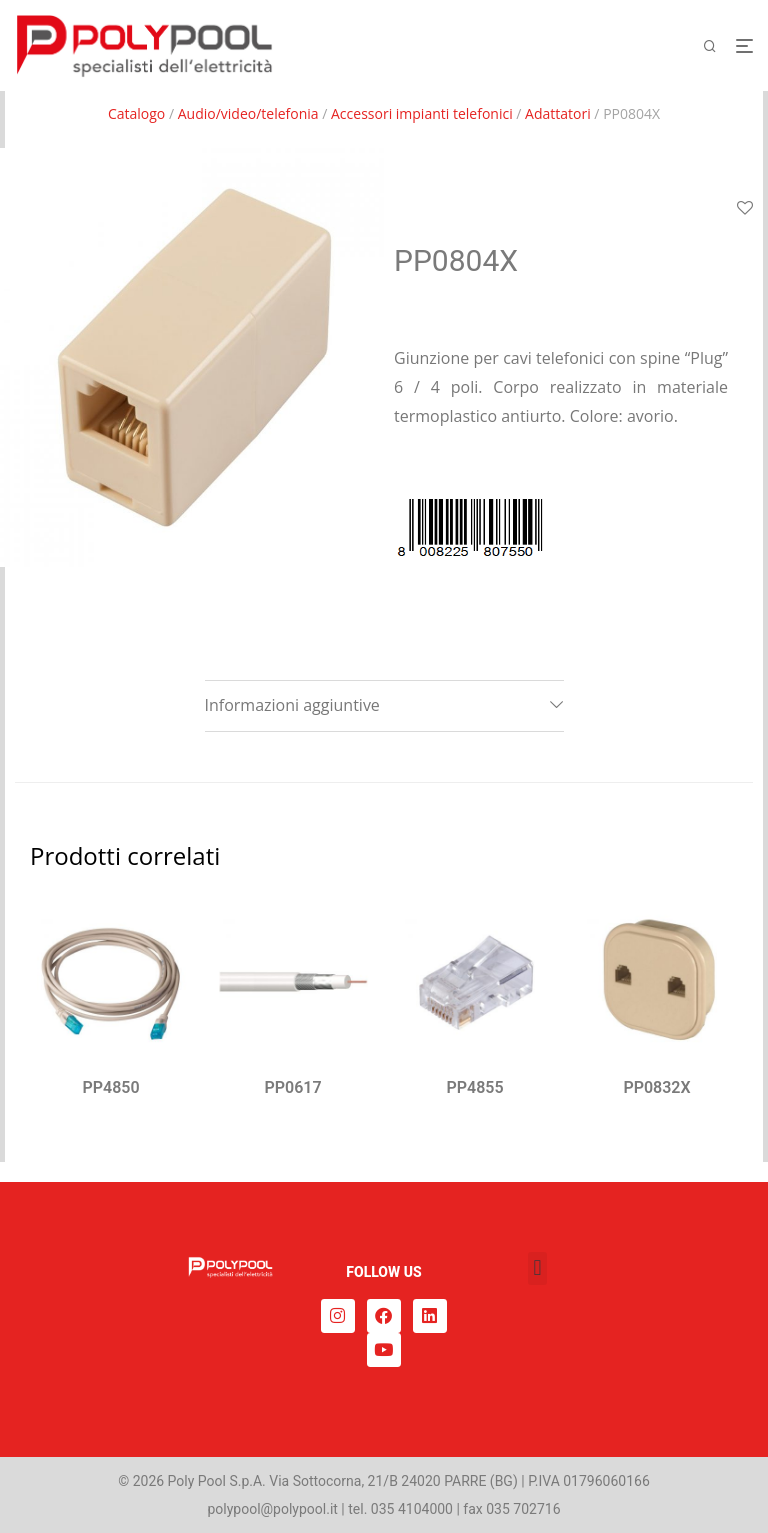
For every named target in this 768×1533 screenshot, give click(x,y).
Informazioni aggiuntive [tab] (292, 705)
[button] (537, 1268)
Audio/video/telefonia (248, 113)
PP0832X (656, 1087)
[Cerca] (717, 46)
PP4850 (110, 1087)
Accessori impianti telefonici (422, 113)
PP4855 (474, 1087)
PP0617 (292, 1087)
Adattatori (558, 113)
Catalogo (136, 113)
